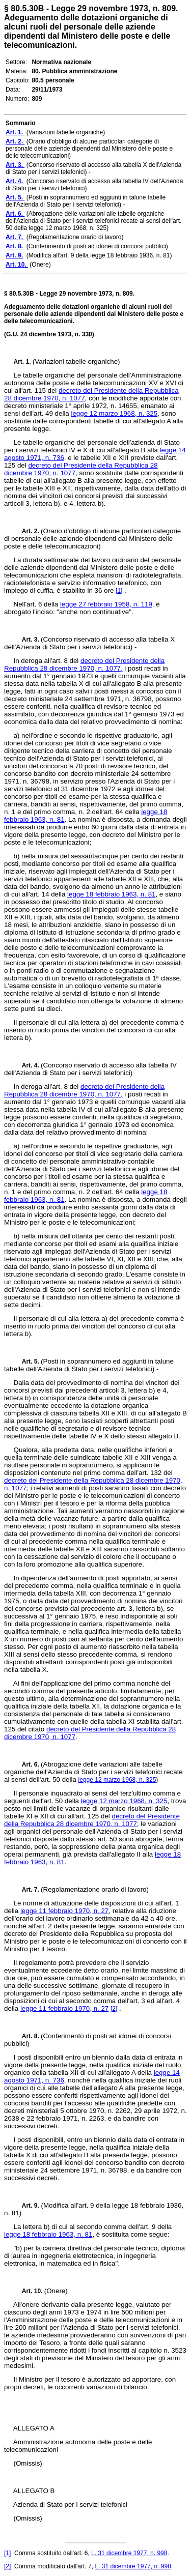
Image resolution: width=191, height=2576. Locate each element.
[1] (119, 590)
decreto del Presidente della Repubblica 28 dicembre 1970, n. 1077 (92, 1820)
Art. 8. (27, 2036)
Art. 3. (27, 639)
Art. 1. (23, 361)
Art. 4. (27, 1065)
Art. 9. (26, 2205)
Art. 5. (27, 1361)
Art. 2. (27, 531)
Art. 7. (27, 1889)
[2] (114, 2008)
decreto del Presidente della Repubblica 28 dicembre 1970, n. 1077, (84, 664)
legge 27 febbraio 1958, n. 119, (107, 604)
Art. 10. (29, 2291)
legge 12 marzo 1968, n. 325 (114, 413)
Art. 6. (27, 1764)
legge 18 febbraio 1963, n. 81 (111, 894)
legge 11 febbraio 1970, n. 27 (64, 1911)
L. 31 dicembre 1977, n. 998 (129, 2553)
